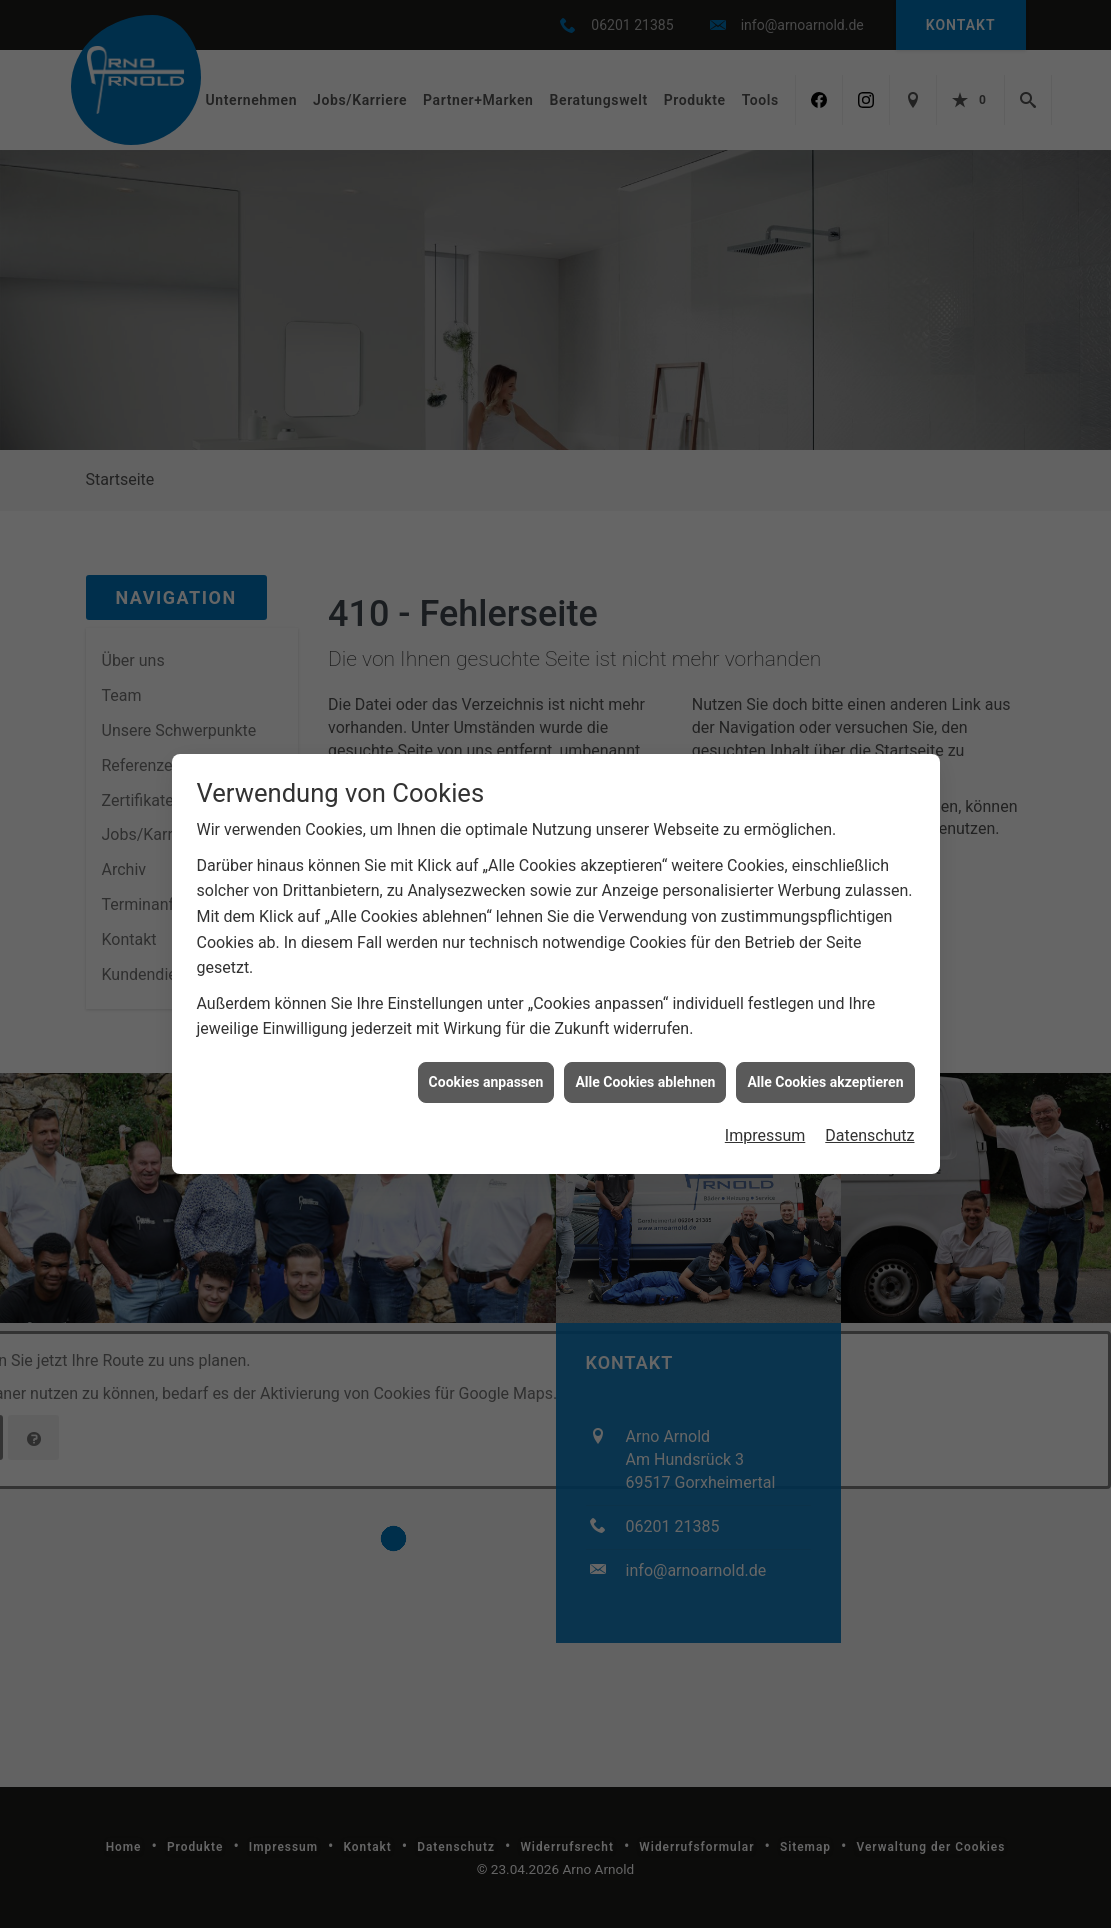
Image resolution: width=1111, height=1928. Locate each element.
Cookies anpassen (486, 1082)
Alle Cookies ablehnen (645, 1082)
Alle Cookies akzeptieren (825, 1082)
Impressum (765, 1135)
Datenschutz (869, 1135)
